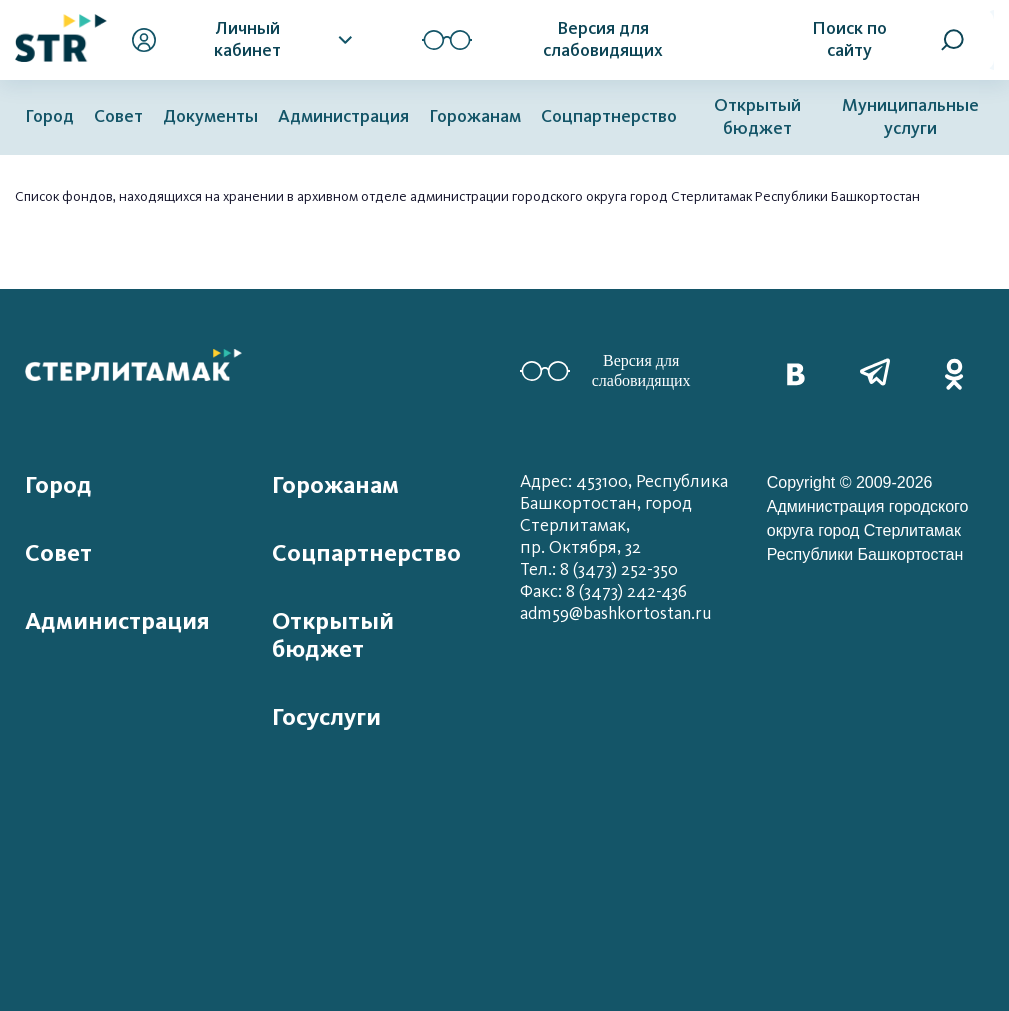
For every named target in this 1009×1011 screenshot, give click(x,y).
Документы (210, 116)
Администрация (343, 116)
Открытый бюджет (757, 117)
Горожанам (475, 116)
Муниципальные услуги (910, 117)
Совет (118, 116)
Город (49, 116)
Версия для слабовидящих (605, 370)
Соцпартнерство (609, 116)
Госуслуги (326, 717)
